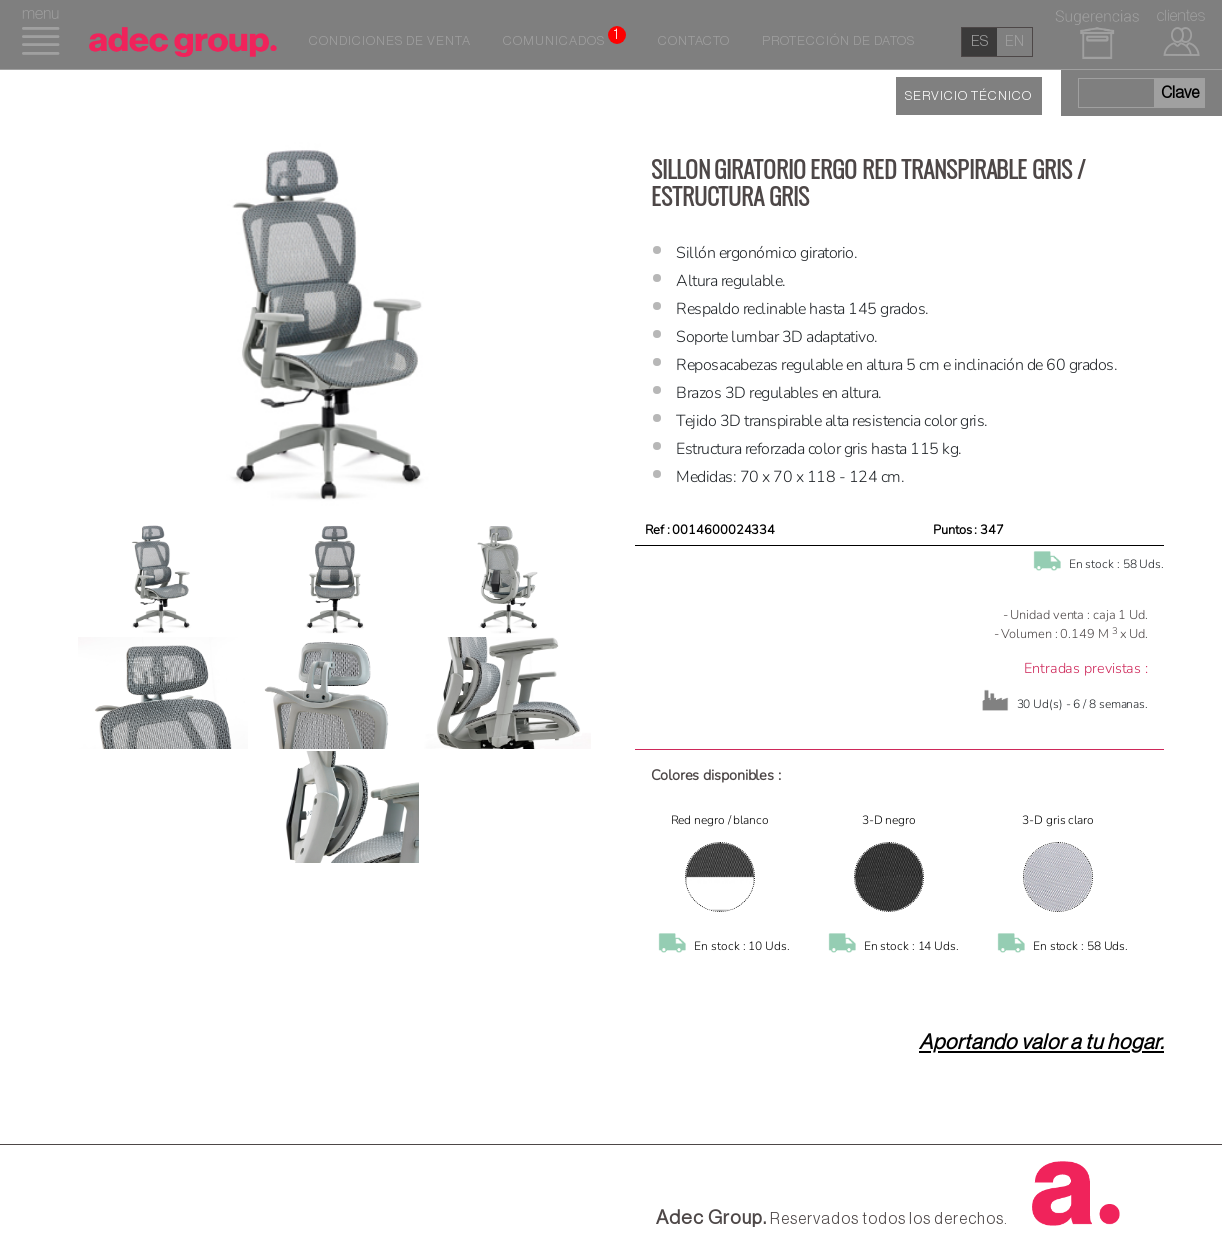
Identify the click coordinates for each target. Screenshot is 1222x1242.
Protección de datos (838, 41)
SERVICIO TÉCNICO (968, 96)
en (1014, 41)
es (979, 41)
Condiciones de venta (390, 41)
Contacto (694, 41)
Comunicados (564, 37)
